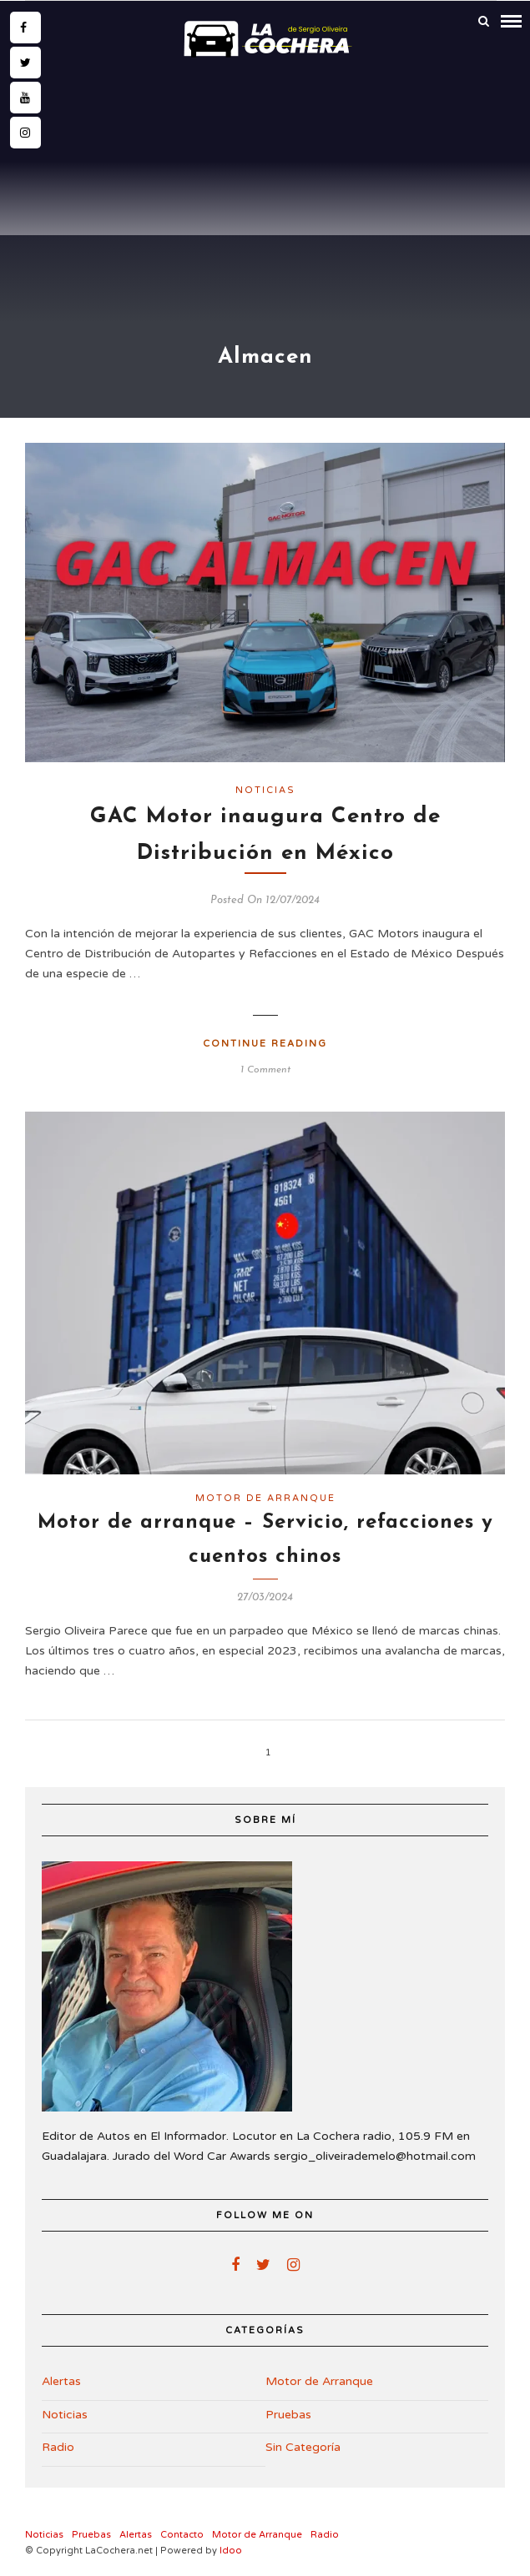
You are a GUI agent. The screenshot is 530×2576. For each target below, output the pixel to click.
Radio (58, 2447)
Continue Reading (265, 1043)
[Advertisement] (265, 189)
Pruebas (288, 2415)
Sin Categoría (303, 2447)
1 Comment (265, 1070)
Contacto (182, 2534)
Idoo (231, 2550)
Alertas (61, 2381)
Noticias (265, 790)
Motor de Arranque (265, 1498)
